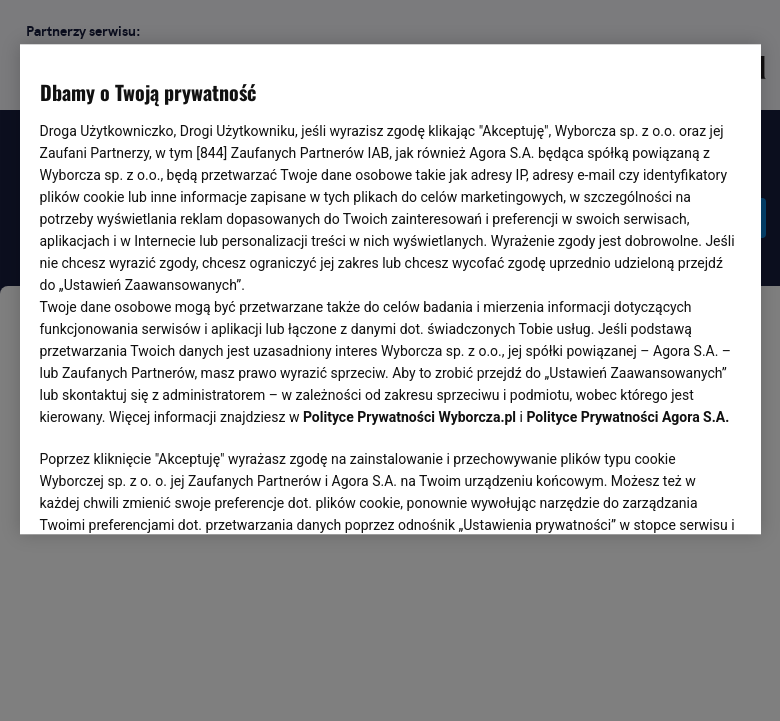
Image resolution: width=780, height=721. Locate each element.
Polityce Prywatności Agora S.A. (627, 418)
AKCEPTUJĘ (672, 496)
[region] (390, 288)
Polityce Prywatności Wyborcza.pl (409, 418)
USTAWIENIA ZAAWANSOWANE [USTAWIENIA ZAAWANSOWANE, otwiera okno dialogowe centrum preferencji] (170, 495)
